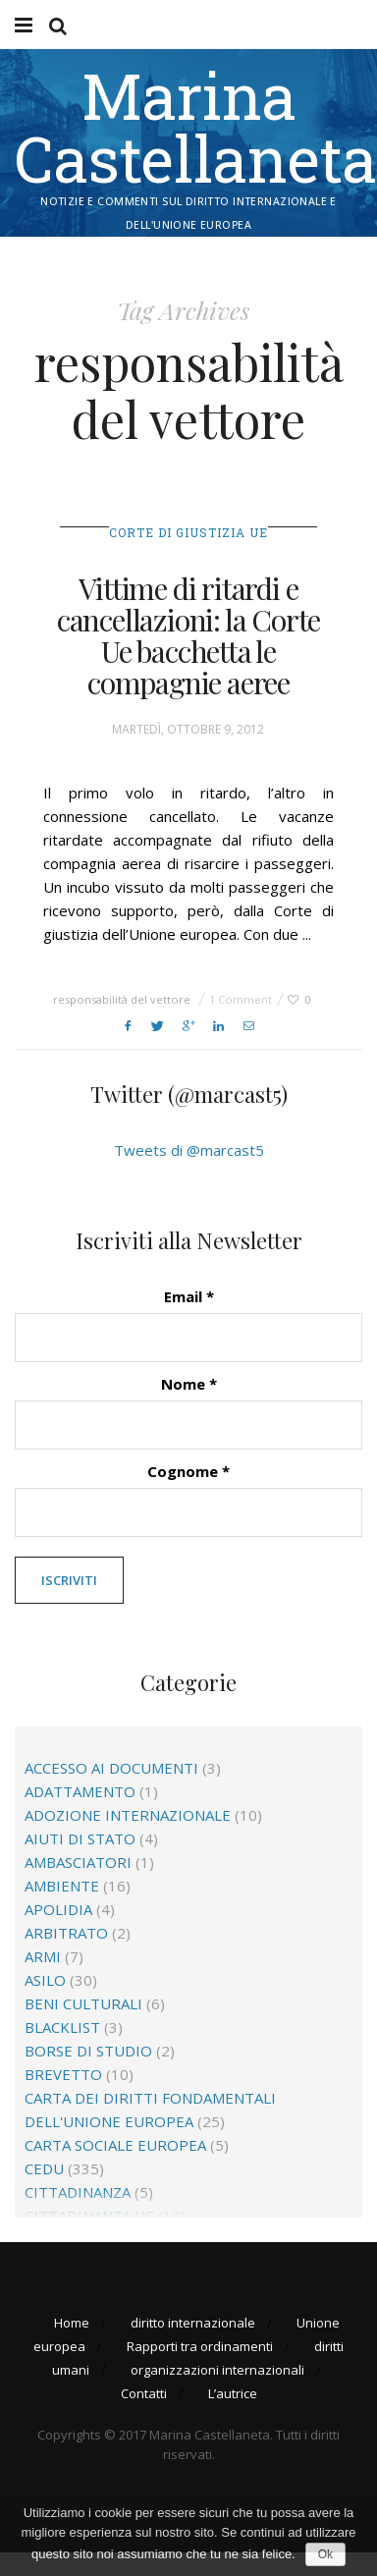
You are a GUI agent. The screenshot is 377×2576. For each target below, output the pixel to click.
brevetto (63, 2074)
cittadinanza (78, 2192)
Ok (325, 2554)
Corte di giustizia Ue (188, 532)
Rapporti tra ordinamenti (200, 2346)
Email (189, 1296)
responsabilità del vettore (121, 999)
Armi (43, 1956)
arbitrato (66, 1933)
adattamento (80, 1791)
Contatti (144, 2393)
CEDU (44, 2168)
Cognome (188, 1471)
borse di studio (88, 2050)
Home (71, 2322)
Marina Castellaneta (196, 126)
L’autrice (232, 2393)
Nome (189, 1384)
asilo (45, 1980)
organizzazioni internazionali (217, 2370)
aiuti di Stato (80, 1838)
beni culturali (83, 2003)
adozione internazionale (128, 1815)
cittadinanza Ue (89, 2215)
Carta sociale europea (115, 2145)
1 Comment (240, 999)
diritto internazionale (193, 2322)
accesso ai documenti (111, 1768)
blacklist (62, 2027)
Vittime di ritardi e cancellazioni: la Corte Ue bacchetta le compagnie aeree (188, 635)
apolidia (58, 1909)
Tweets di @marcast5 (189, 1150)
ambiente (62, 1885)
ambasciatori (78, 1862)
